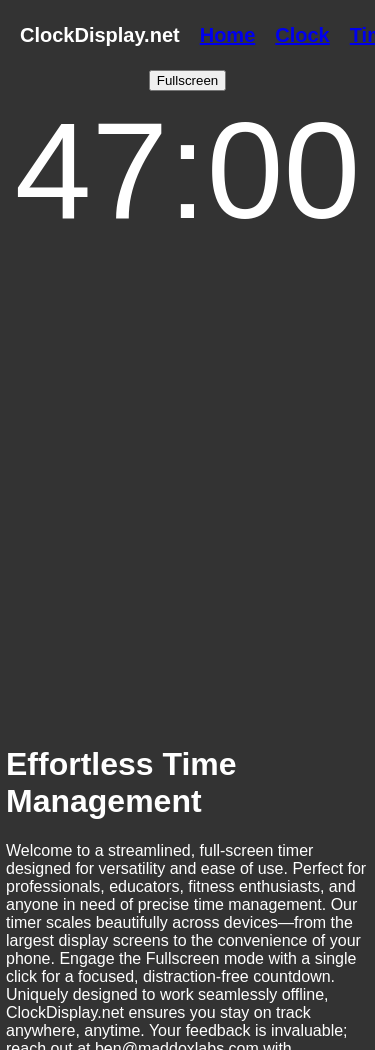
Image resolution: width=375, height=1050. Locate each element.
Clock (302, 35)
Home (228, 35)
